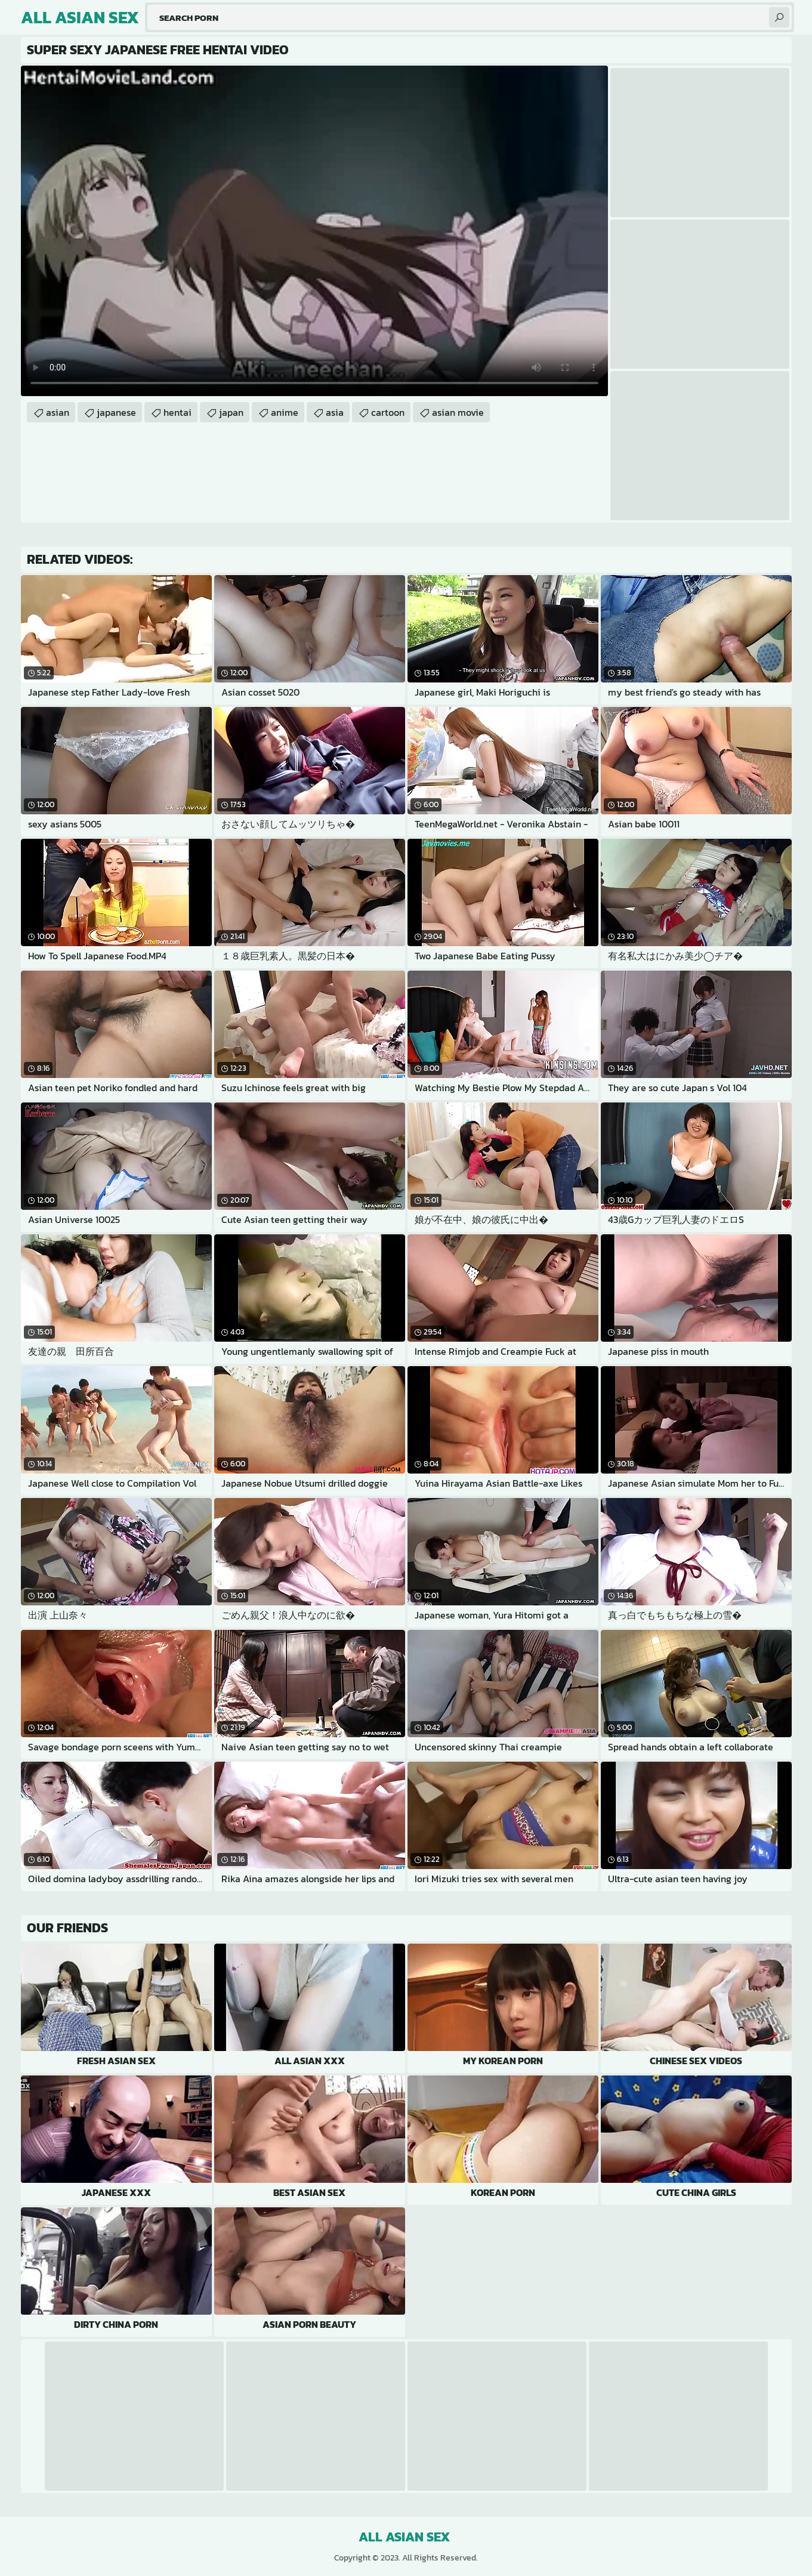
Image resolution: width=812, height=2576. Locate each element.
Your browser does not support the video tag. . (314, 231)
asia (335, 412)
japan (231, 412)
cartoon (388, 412)
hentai (177, 412)
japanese (116, 412)
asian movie (458, 412)
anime (284, 412)
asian (57, 412)
